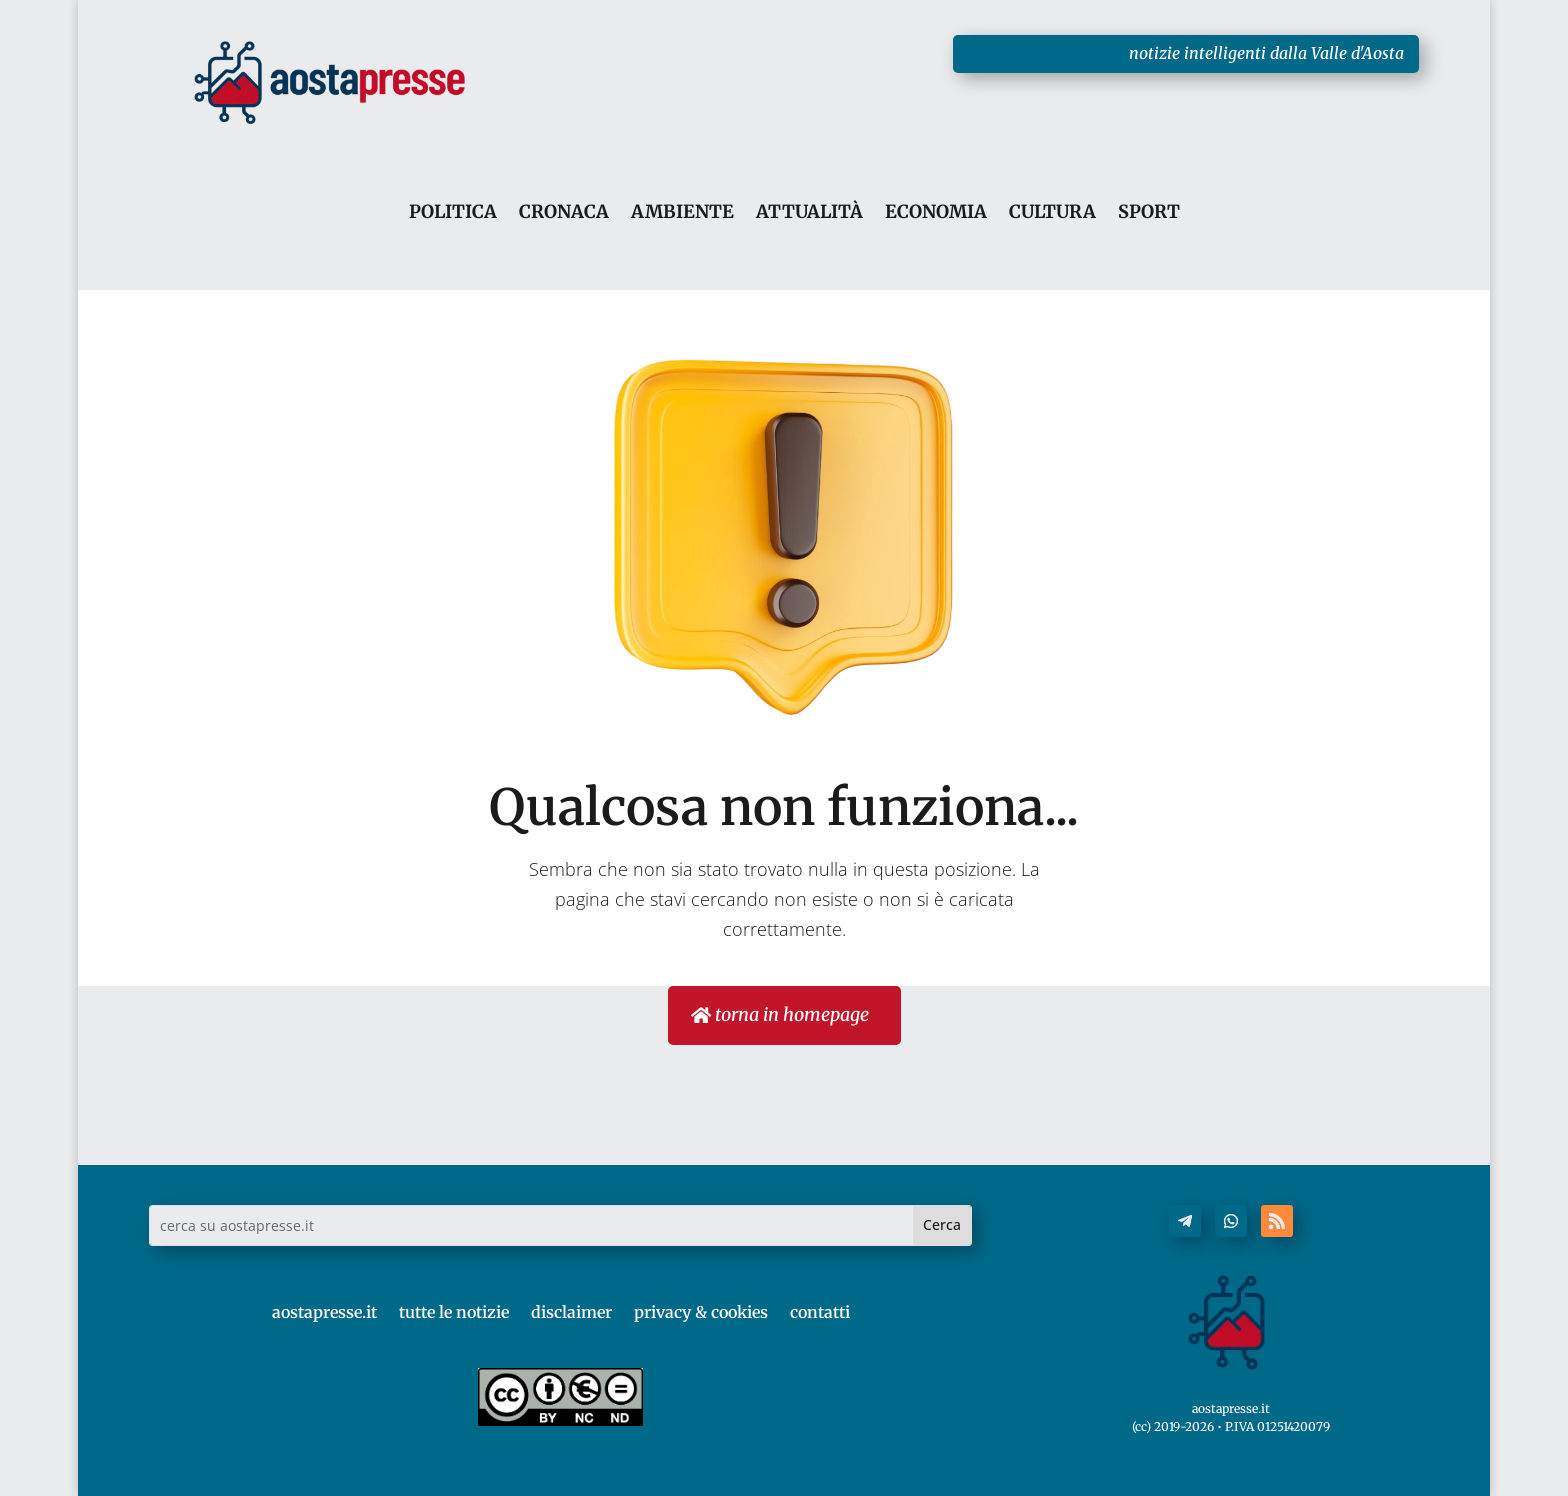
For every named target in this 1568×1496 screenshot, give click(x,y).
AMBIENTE (682, 212)
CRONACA (564, 212)
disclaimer (571, 1312)
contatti (820, 1312)
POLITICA (453, 212)
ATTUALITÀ (809, 212)
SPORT (1149, 212)
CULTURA (1052, 212)
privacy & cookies (701, 1312)
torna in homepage (792, 1014)
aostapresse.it (324, 1312)
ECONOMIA (936, 212)
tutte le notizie (454, 1312)
